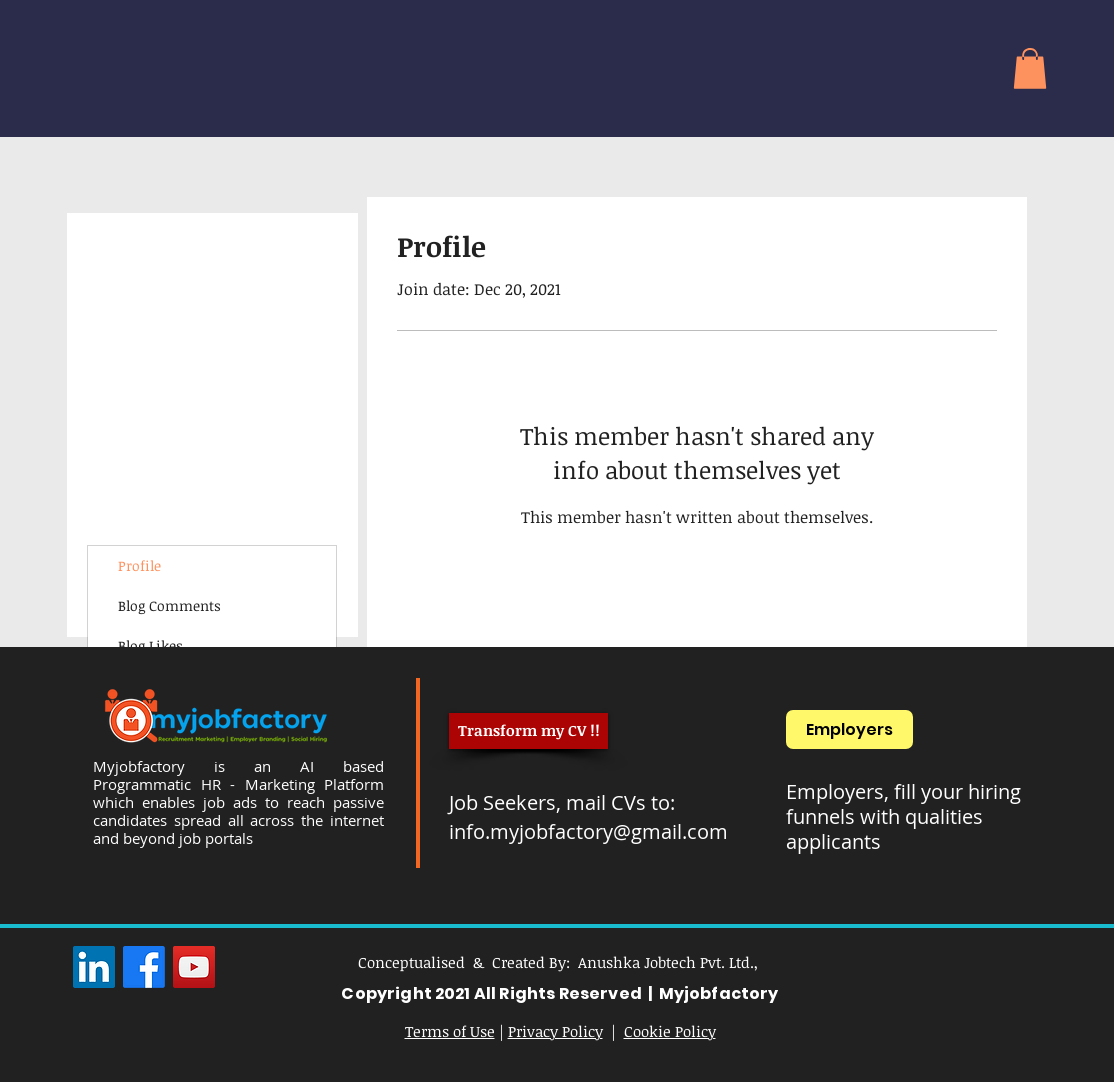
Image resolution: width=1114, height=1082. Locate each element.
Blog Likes (150, 645)
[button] (1030, 68)
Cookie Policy (670, 1031)
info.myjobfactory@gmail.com (588, 831)
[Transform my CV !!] (528, 731)
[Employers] (849, 729)
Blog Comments (169, 605)
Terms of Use (450, 1031)
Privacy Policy (555, 1031)
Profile (139, 565)
